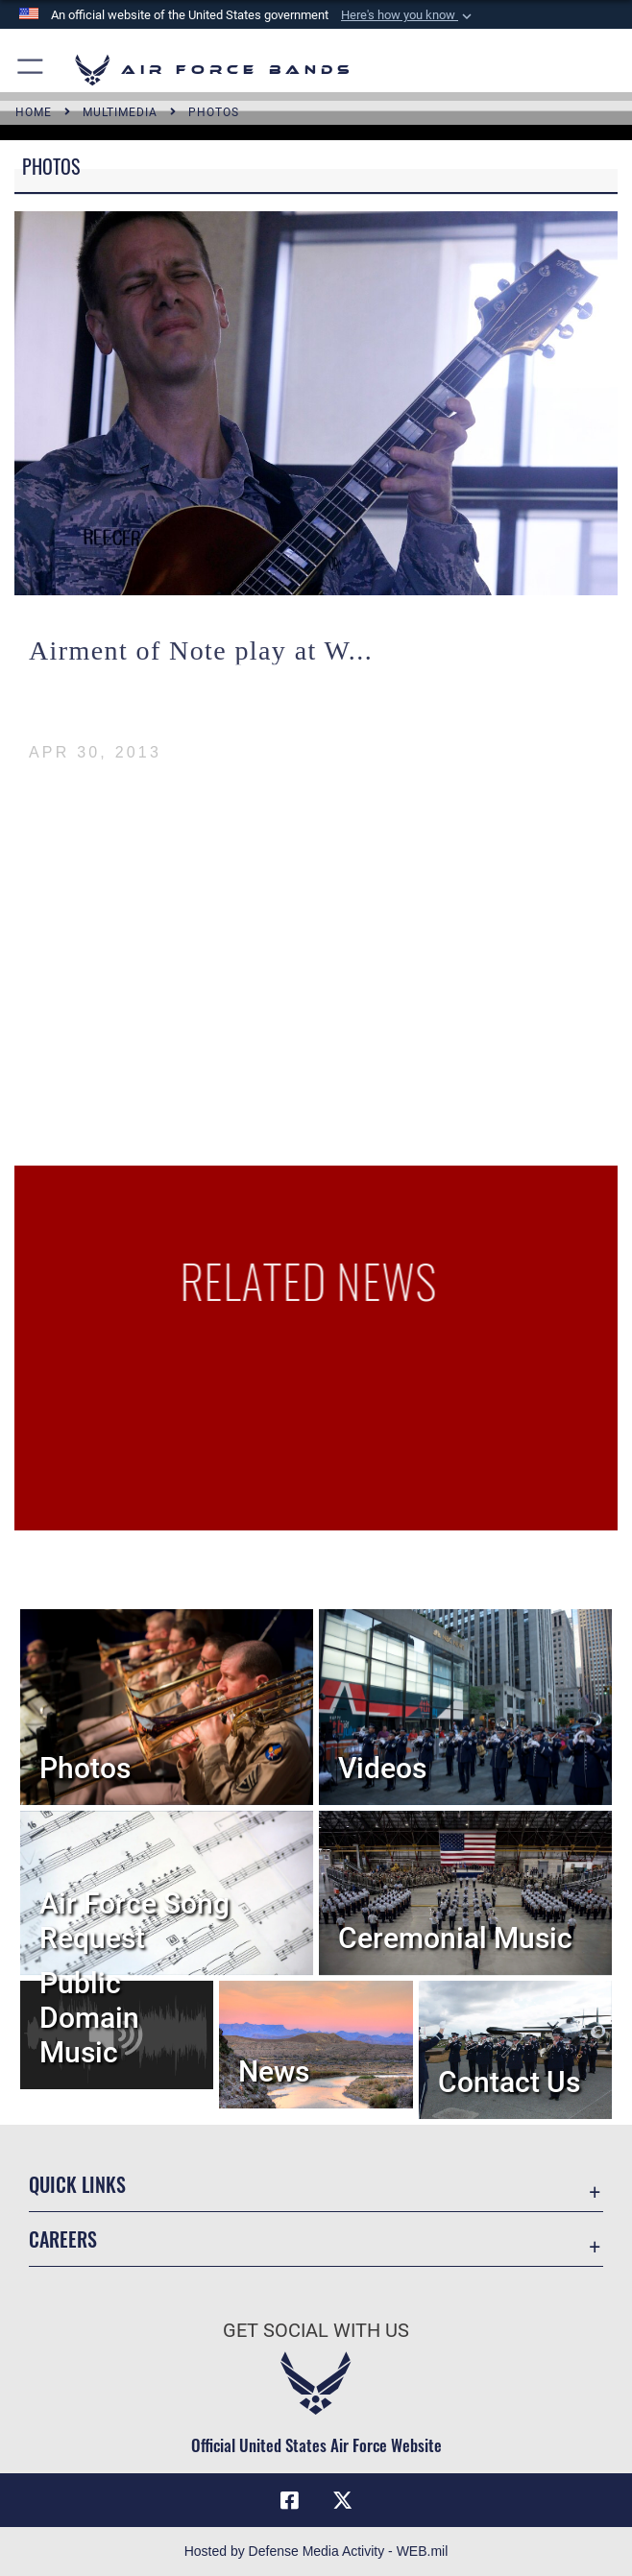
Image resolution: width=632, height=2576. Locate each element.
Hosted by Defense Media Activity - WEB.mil (316, 2551)
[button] (408, 15)
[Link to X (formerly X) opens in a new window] (342, 2500)
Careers (63, 2239)
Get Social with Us (316, 2330)
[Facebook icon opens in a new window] (289, 2500)
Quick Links (77, 2184)
